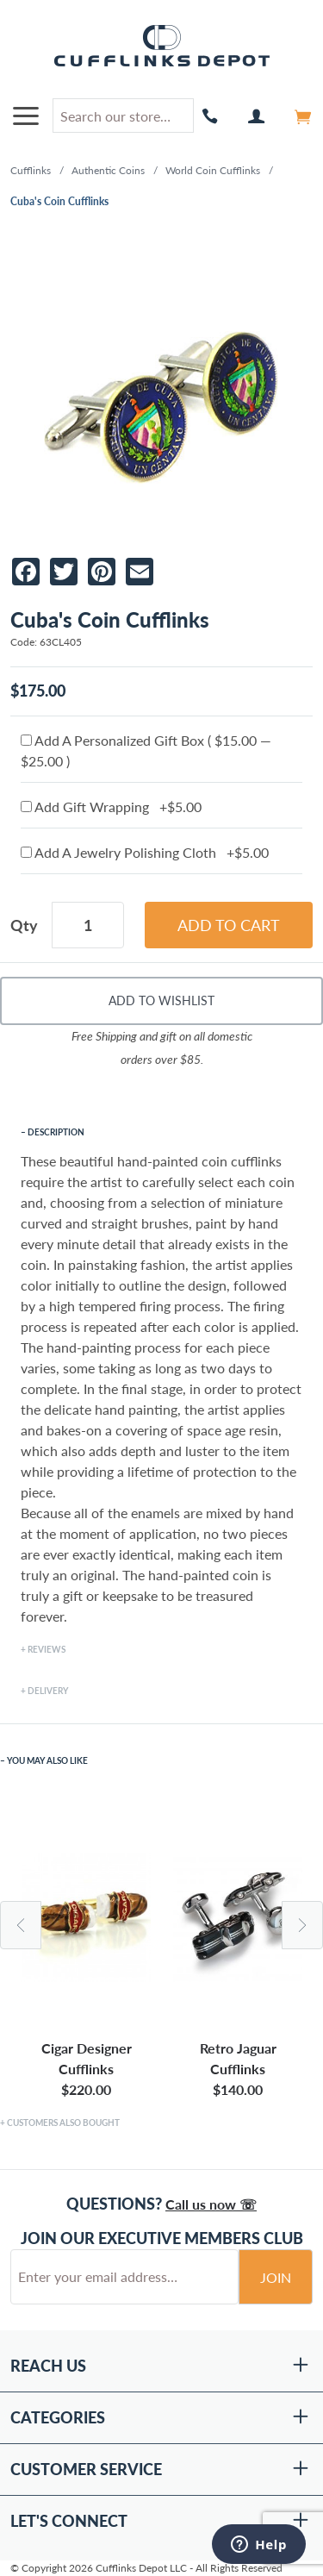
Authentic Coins (108, 170)
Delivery (48, 1690)
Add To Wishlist (161, 1000)
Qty (24, 925)
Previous (20, 1925)
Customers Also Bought (63, 2122)
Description (56, 1132)
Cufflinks (30, 170)
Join (275, 2277)
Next (302, 1925)
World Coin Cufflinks (212, 170)
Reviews (46, 1649)
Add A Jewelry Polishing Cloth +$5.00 (145, 852)
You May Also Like (47, 1760)
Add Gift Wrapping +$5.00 (111, 806)
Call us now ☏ (211, 2204)
